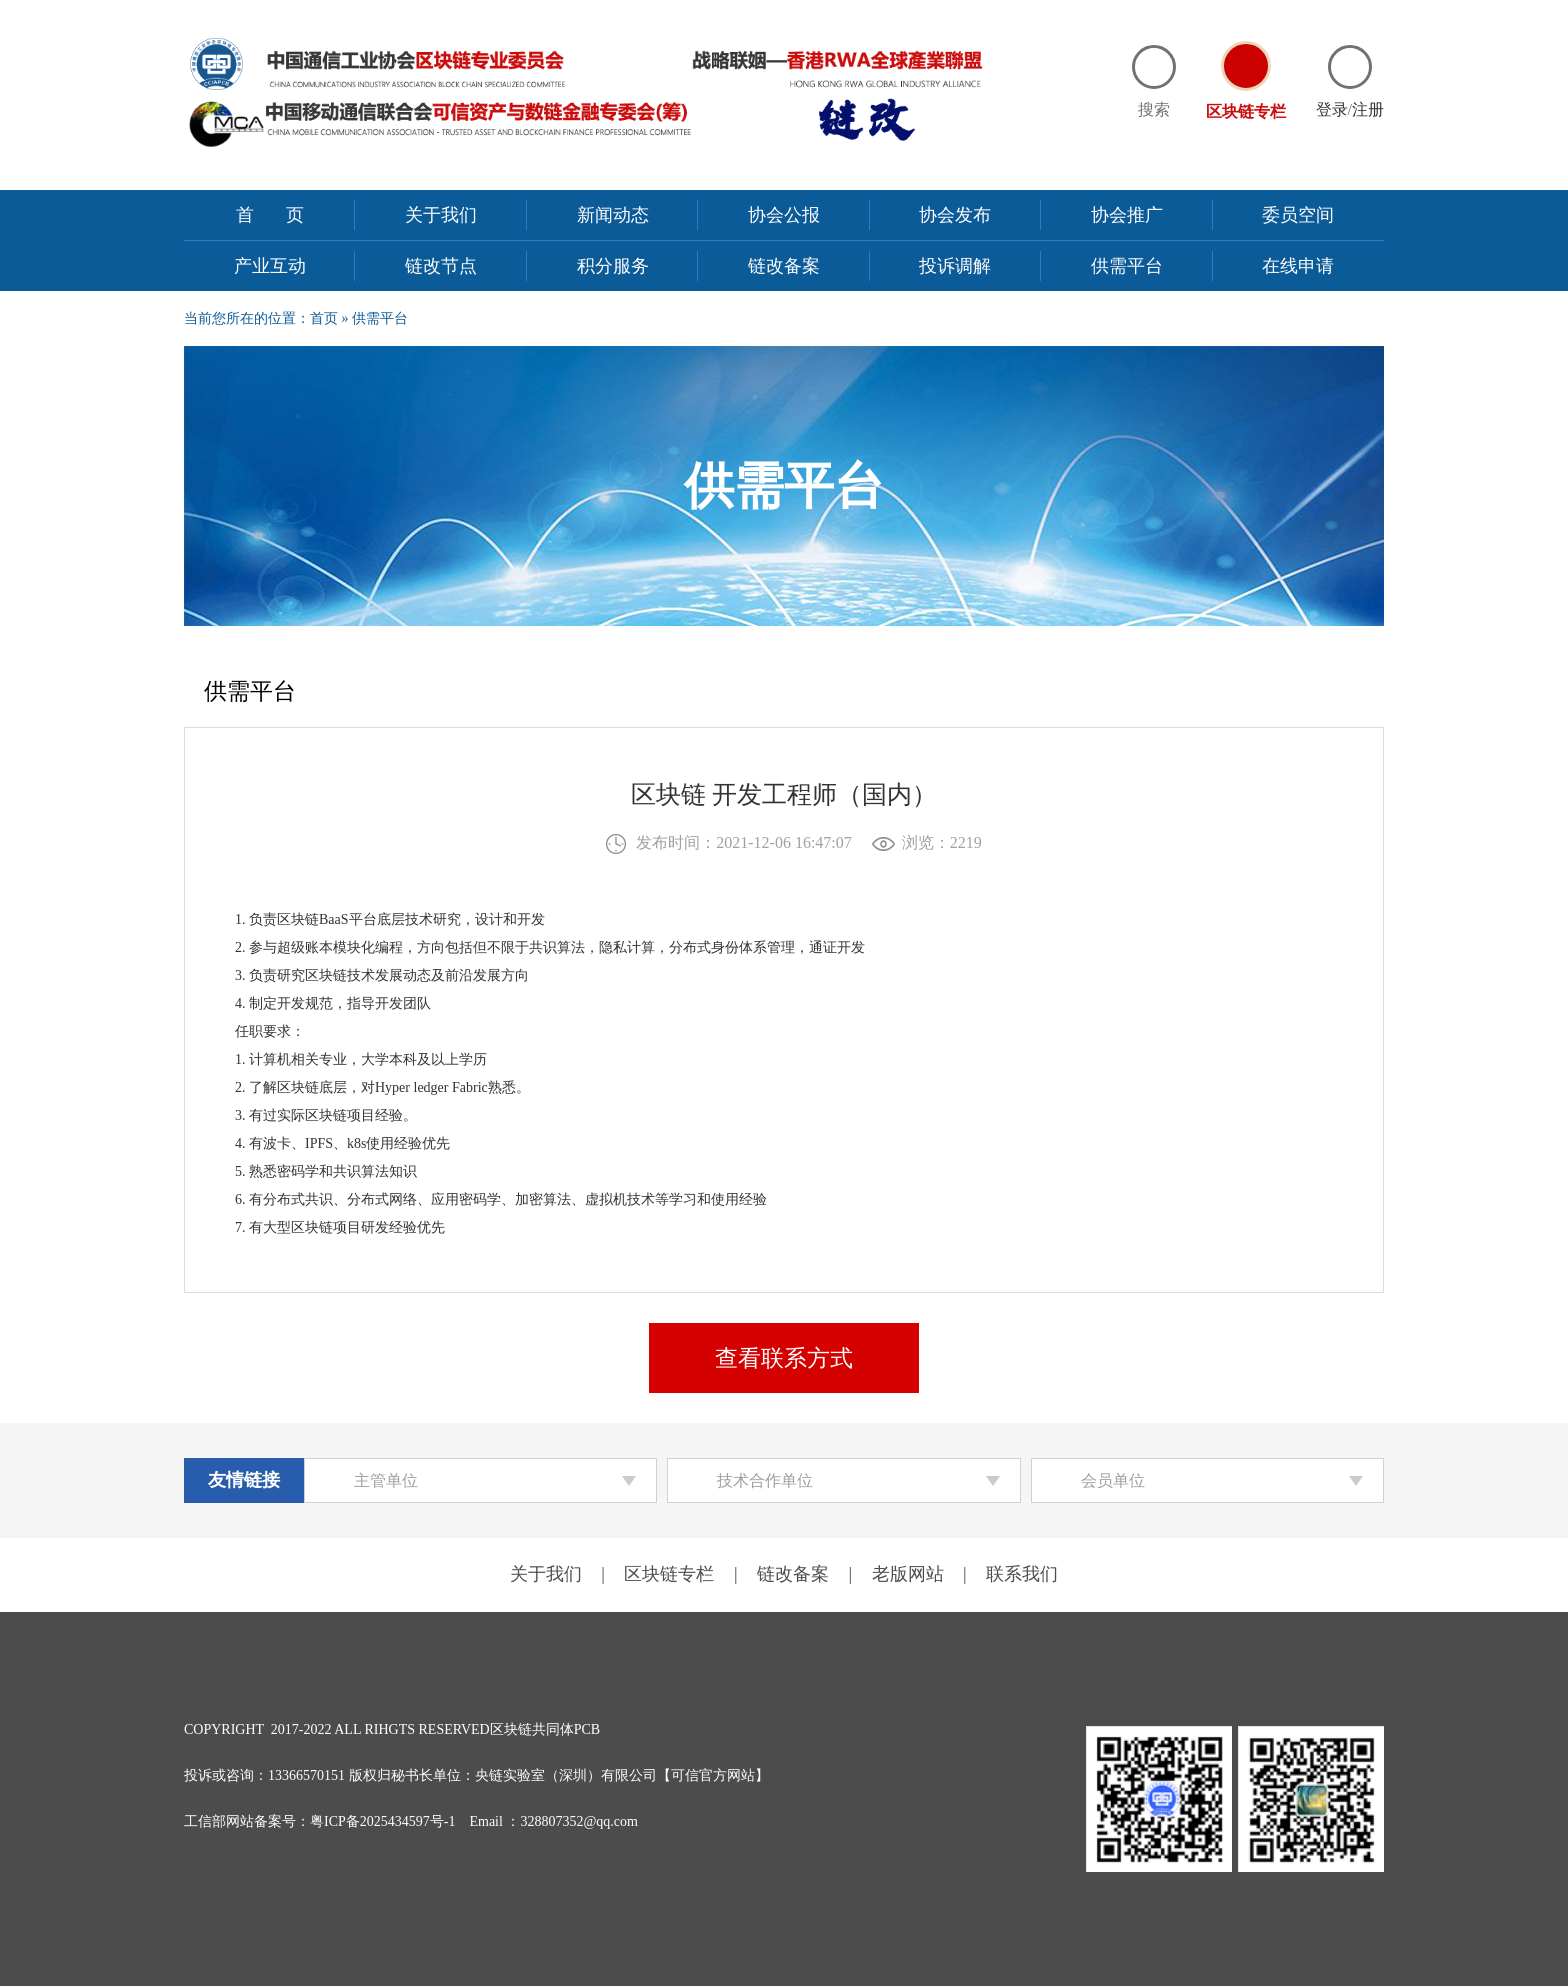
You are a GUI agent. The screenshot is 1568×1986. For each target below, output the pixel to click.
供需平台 (1127, 266)
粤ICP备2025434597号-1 (382, 1821)
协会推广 (1127, 215)
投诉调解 (955, 266)
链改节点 (441, 266)
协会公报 (784, 215)
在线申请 (1298, 266)
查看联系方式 (784, 1358)
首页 (286, 215)
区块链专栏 (669, 1574)
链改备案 (784, 266)
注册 (1368, 109)
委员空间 (1298, 215)
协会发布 (955, 215)
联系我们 (1022, 1574)
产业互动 (270, 266)
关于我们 (441, 215)
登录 (1332, 109)
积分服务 (613, 266)
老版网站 (908, 1574)
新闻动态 (613, 215)
